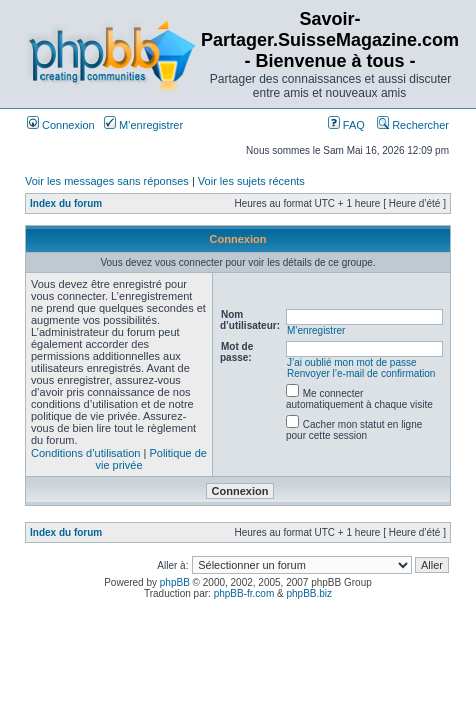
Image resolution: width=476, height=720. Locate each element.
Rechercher (413, 125)
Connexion (61, 125)
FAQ (346, 125)
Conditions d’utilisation (85, 453)
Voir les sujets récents (251, 181)
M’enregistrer (143, 125)
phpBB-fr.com (244, 593)
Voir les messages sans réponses (107, 181)
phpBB (175, 582)
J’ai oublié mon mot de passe (352, 362)
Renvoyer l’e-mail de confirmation (361, 373)
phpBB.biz (309, 593)
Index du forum (66, 203)
